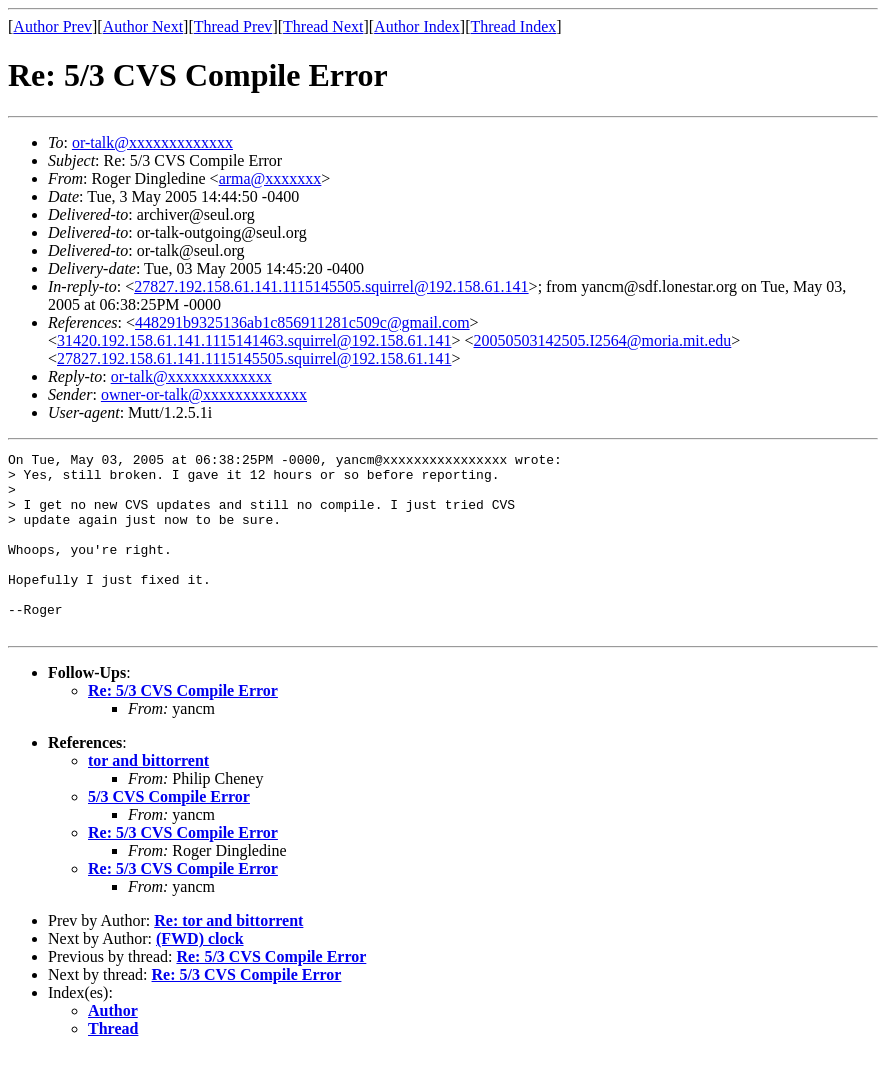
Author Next (143, 26)
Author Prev (52, 26)
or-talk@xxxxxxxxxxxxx (152, 142)
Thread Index (514, 26)
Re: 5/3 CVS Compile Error (183, 726)
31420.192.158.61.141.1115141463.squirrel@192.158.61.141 (254, 340)
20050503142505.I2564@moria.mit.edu (603, 340)
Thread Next (323, 26)
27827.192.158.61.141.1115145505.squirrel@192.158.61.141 (331, 286)
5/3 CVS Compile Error (169, 832)
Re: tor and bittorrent (228, 956)
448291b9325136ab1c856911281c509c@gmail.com (302, 322)
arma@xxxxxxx (270, 178)
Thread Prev (233, 26)
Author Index (417, 26)
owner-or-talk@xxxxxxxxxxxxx (204, 394)
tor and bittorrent (148, 796)
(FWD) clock (200, 974)
